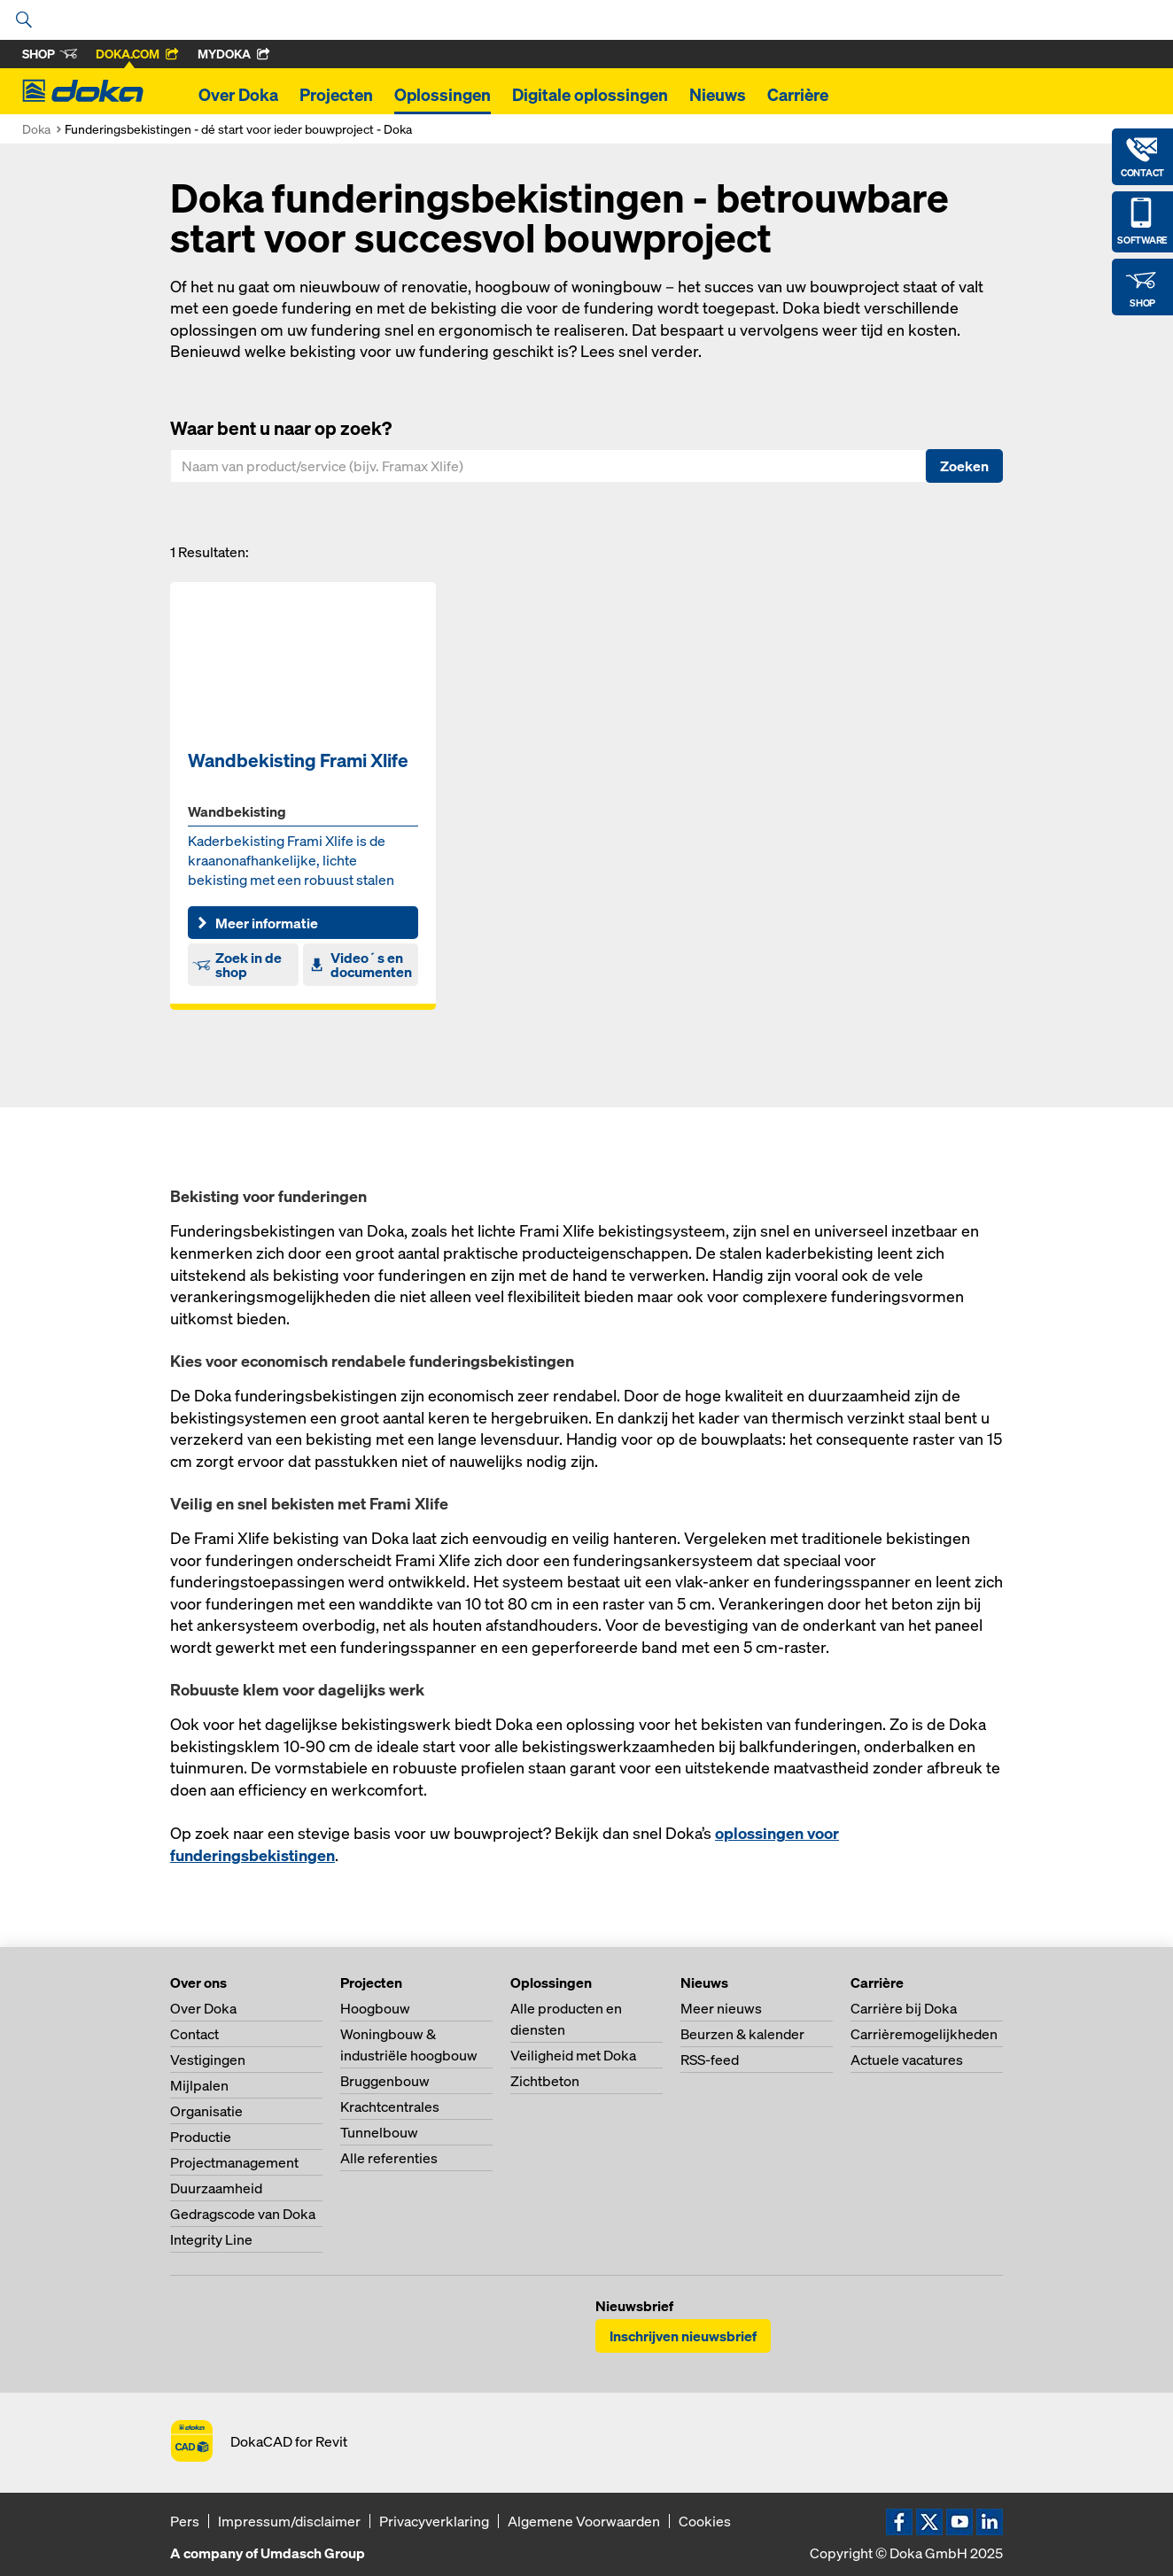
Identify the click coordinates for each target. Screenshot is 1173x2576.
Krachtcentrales (389, 2106)
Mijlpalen (199, 2085)
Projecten (336, 94)
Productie (200, 2136)
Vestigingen (207, 2059)
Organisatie (206, 2111)
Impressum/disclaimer (289, 2521)
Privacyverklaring (434, 2521)
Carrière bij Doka (904, 2008)
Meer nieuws (721, 2008)
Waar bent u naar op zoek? (281, 427)
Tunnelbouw (379, 2132)
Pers (184, 2521)
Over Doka (238, 94)
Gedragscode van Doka (242, 2213)
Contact (194, 2034)
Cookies (705, 2521)
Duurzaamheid (216, 2188)
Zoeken (964, 466)
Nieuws (717, 94)
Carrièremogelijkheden (924, 2034)
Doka (36, 128)
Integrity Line (211, 2239)
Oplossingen (442, 94)
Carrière (797, 94)
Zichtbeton (544, 2081)
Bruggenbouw (385, 2081)
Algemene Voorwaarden (584, 2521)
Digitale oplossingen (590, 94)
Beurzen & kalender (742, 2034)
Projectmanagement (234, 2162)
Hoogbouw (375, 2008)
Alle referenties (389, 2158)
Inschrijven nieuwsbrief (683, 2336)
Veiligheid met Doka (573, 2055)
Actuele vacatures (907, 2059)
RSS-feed (709, 2059)
